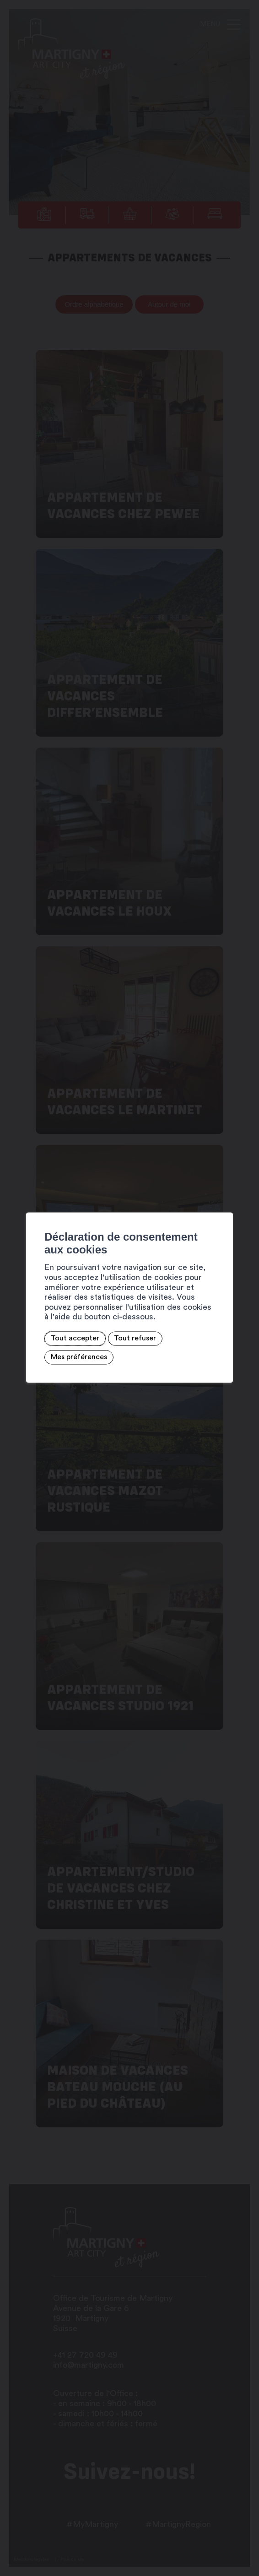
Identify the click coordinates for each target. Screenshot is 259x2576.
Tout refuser (135, 1338)
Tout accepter (74, 1338)
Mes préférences (78, 1357)
